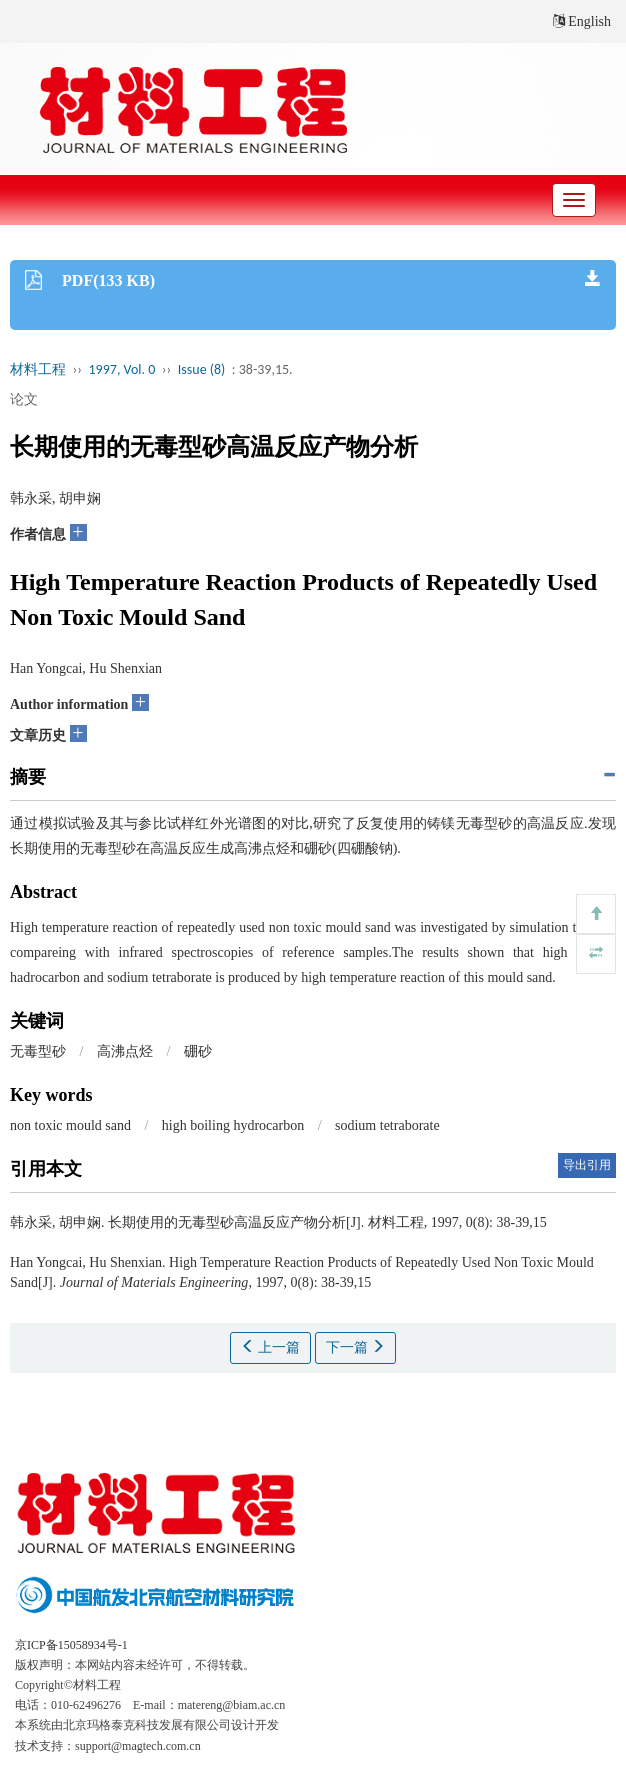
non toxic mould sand (70, 1125)
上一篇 (271, 1347)
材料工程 (38, 369)
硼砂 (198, 1051)
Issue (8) (202, 369)
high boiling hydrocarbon (233, 1125)
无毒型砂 (38, 1051)
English (582, 21)
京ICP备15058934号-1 (71, 1645)
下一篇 (356, 1347)
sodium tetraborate (387, 1125)
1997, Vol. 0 (122, 369)
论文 (24, 399)
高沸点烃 (125, 1051)
